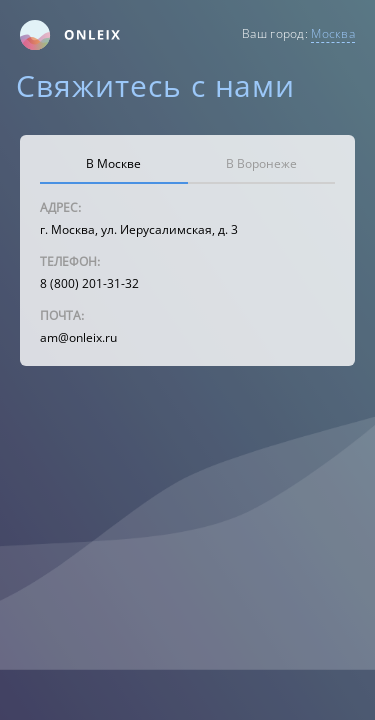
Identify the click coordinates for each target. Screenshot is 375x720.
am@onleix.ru (78, 337)
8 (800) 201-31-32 (89, 283)
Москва (333, 33)
